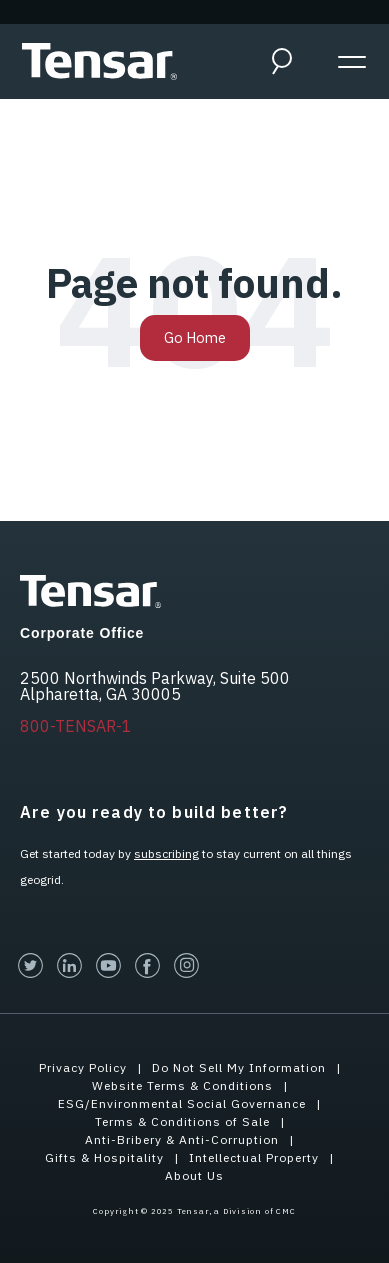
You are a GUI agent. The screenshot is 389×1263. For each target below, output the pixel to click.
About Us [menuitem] (194, 1175)
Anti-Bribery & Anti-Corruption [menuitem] (182, 1139)
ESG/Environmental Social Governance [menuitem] (182, 1103)
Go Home (195, 337)
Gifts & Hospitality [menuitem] (104, 1157)
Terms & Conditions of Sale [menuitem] (182, 1121)
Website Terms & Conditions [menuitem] (182, 1085)
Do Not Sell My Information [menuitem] (239, 1067)
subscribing (166, 853)
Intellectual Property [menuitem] (254, 1157)
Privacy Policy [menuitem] (83, 1067)
